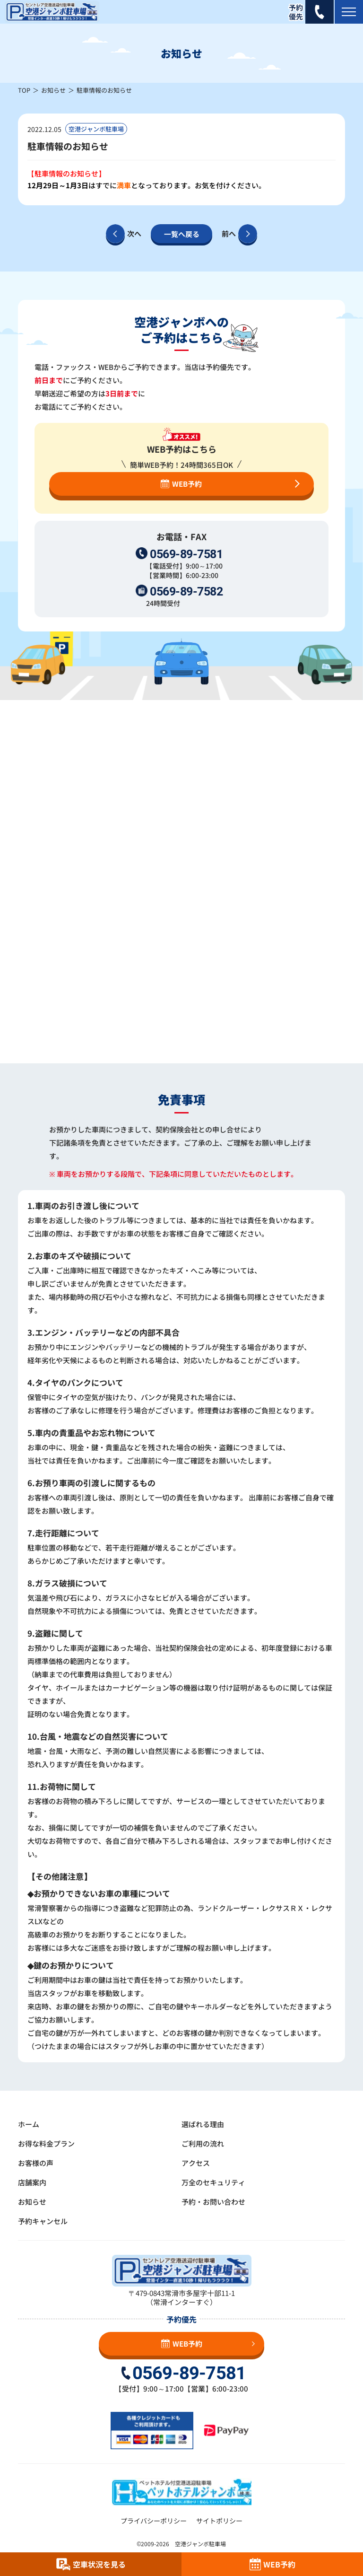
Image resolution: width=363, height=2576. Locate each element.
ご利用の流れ (203, 2143)
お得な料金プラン (46, 2143)
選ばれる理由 (203, 2124)
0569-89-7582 (186, 591)
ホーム (28, 2124)
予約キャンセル (43, 2221)
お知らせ (53, 90)
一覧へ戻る (181, 234)
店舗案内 (32, 2182)
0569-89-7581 (186, 554)
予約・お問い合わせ (213, 2202)
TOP (24, 90)
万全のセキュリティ (213, 2182)
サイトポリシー (219, 2520)
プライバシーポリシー (154, 2520)
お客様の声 (35, 2163)
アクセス (196, 2163)
